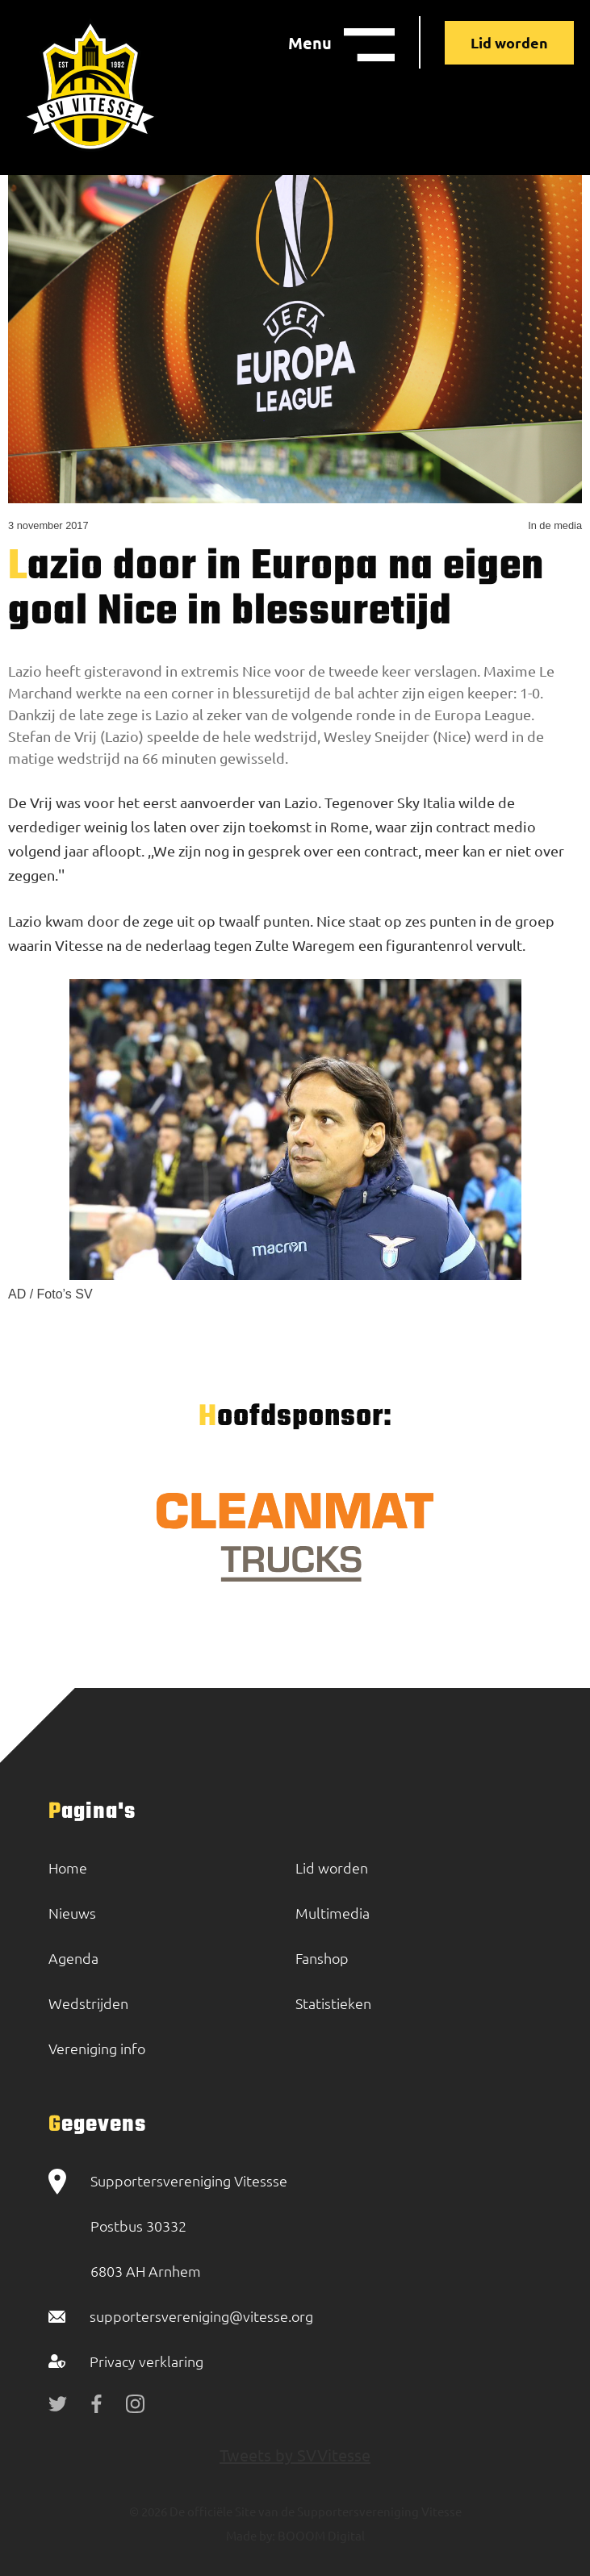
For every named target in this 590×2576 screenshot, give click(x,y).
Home (67, 1867)
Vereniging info (96, 2048)
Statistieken (333, 2003)
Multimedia (332, 1912)
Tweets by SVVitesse (295, 2455)
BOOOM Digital (320, 2535)
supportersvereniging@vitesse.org (201, 2316)
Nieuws (72, 1912)
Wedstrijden (88, 2003)
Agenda (73, 1958)
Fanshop (322, 1958)
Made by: (250, 2535)
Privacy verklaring (146, 2361)
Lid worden (509, 42)
